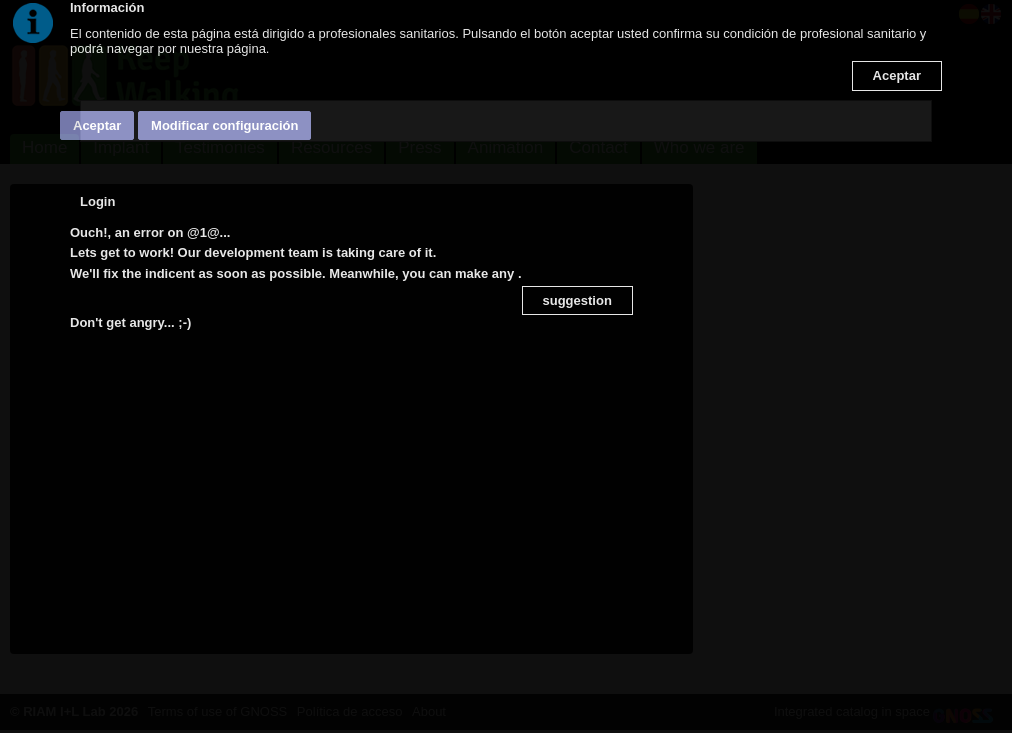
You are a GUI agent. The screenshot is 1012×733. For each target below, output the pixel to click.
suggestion (577, 300)
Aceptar (897, 75)
